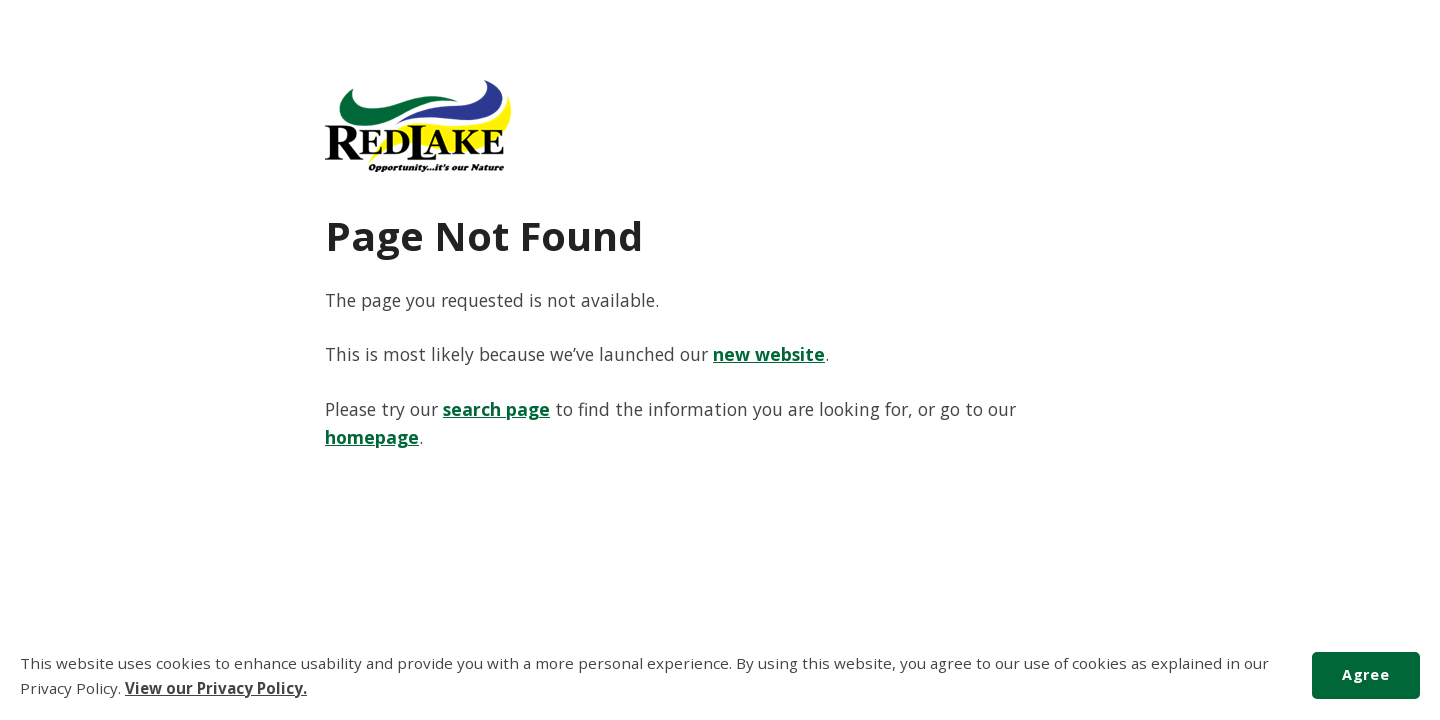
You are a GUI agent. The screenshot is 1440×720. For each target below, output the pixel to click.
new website (769, 354)
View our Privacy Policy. (216, 688)
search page (496, 409)
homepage (372, 437)
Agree (1365, 674)
